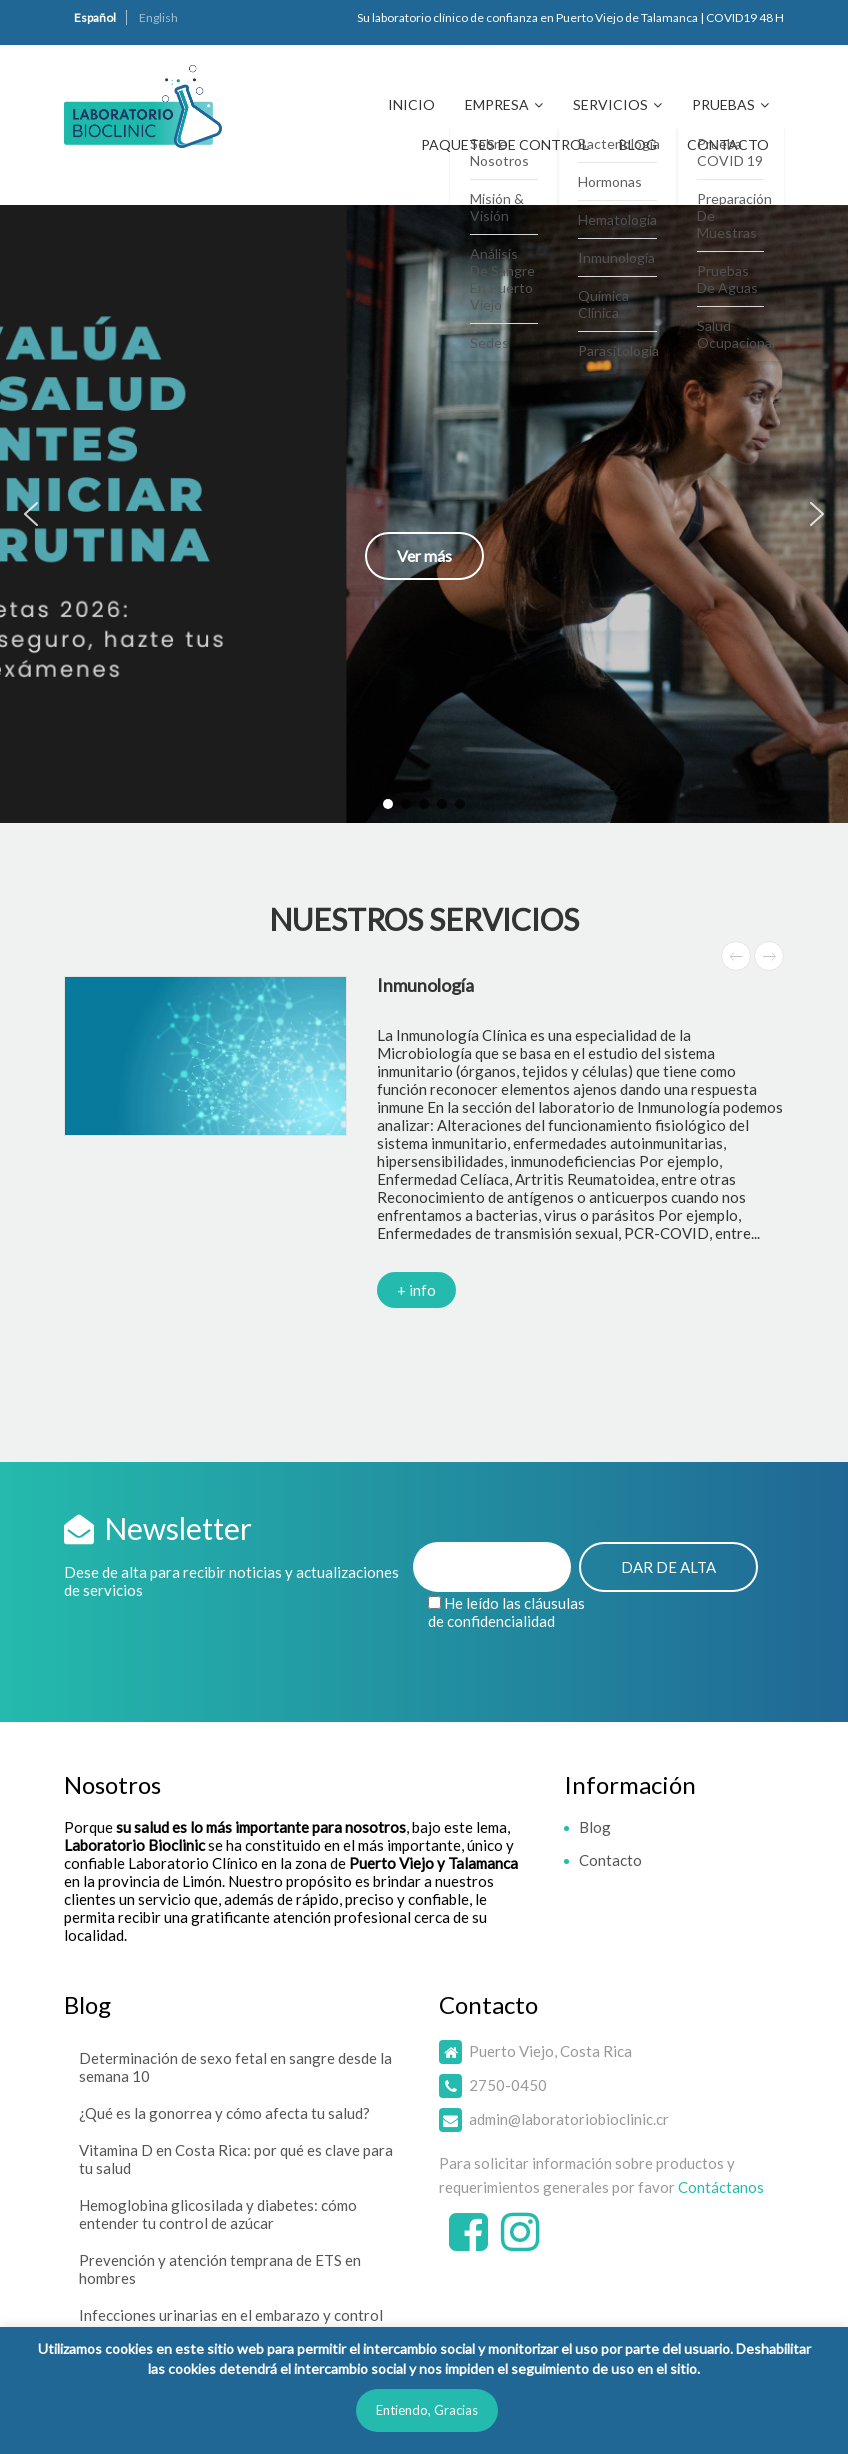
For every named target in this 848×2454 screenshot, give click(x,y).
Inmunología (425, 985)
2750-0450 (508, 2085)
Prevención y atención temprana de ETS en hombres (220, 2269)
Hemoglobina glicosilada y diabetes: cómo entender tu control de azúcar (218, 2214)
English (158, 17)
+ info (416, 1290)
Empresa (497, 104)
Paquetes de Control (505, 144)
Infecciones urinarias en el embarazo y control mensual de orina (231, 2324)
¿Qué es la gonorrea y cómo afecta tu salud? (224, 2113)
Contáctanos (721, 2187)
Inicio (411, 104)
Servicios (610, 104)
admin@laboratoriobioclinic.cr (569, 2119)
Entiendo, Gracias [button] (427, 2410)
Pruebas (723, 104)
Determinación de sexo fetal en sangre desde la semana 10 (235, 2067)
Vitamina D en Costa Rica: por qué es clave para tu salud (236, 2159)
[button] (424, 514)
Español (95, 17)
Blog (638, 144)
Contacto (728, 144)
